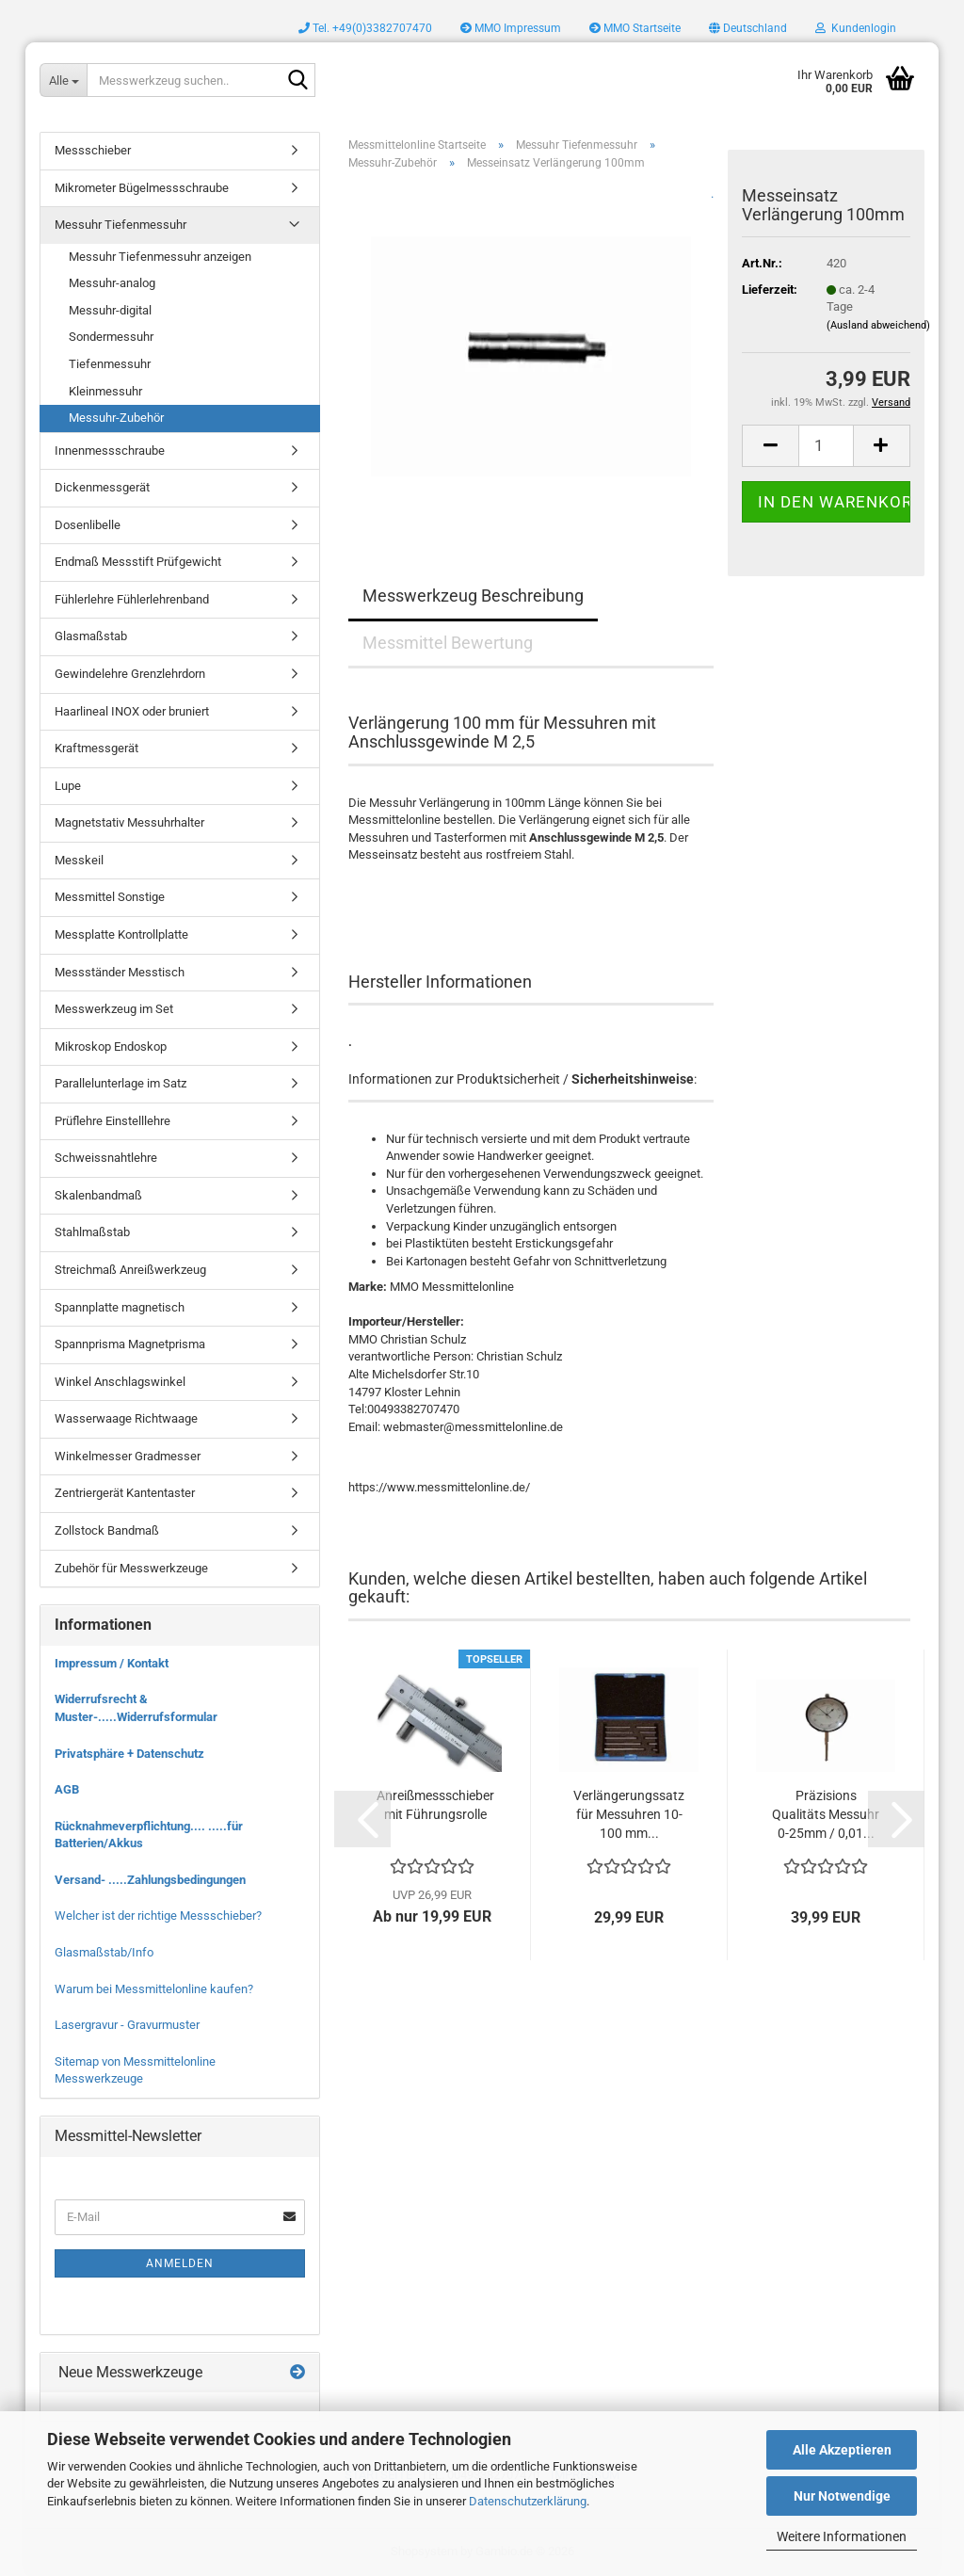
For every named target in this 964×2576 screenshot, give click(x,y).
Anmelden (180, 2263)
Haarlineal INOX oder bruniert (132, 711)
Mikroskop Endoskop (111, 1046)
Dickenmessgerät (102, 487)
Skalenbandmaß (98, 1195)
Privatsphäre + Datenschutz (129, 1754)
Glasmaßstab (91, 636)
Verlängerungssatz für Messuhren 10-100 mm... (628, 1814)
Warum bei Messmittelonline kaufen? (154, 1989)
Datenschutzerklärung (527, 2501)
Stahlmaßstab (92, 1232)
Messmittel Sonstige (110, 897)
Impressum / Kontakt (112, 1663)
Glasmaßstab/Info (104, 1952)
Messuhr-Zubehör (116, 418)
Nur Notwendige (842, 2496)
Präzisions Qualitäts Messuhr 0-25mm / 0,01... (825, 1814)
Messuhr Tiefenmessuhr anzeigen (160, 257)
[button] (748, 28)
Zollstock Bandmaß (107, 1530)
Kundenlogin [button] (855, 28)
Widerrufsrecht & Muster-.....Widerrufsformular (136, 1708)
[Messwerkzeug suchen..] (63, 80)
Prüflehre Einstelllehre (112, 1121)
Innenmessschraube (110, 450)
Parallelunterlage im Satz (120, 1083)
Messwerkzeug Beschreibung (473, 595)
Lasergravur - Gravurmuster (127, 2025)
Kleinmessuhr (105, 391)
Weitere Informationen (842, 2536)
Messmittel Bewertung (447, 642)
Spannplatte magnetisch (120, 1307)
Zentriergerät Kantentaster (125, 1493)
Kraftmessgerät (96, 748)
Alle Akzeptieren (842, 2449)
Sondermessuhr (111, 337)
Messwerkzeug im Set (114, 1009)
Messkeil (79, 860)
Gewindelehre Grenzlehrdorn (130, 674)
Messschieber (93, 150)
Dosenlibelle (87, 525)
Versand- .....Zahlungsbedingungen (150, 1880)
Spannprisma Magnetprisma (130, 1344)
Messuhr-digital (110, 310)
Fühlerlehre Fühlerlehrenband (132, 599)
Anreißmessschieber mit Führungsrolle (435, 1805)
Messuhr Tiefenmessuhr (120, 224)
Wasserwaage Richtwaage (126, 1418)
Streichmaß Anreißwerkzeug (130, 1270)
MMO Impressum (510, 28)
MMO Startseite (635, 28)
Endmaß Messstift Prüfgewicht (138, 562)
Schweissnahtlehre (106, 1158)
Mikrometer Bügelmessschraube (142, 188)
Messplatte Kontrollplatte (121, 934)
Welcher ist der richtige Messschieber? (158, 1915)
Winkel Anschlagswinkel (120, 1382)
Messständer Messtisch (120, 972)
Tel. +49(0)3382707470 (365, 28)
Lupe (68, 786)
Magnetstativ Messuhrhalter (129, 822)
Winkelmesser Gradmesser (128, 1456)
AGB (67, 1789)
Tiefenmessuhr (110, 364)
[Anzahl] (826, 446)
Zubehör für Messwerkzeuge (131, 1568)
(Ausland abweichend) (878, 325)
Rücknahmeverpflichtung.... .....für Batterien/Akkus (149, 1835)
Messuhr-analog (112, 283)
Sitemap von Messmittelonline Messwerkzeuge (135, 2070)
